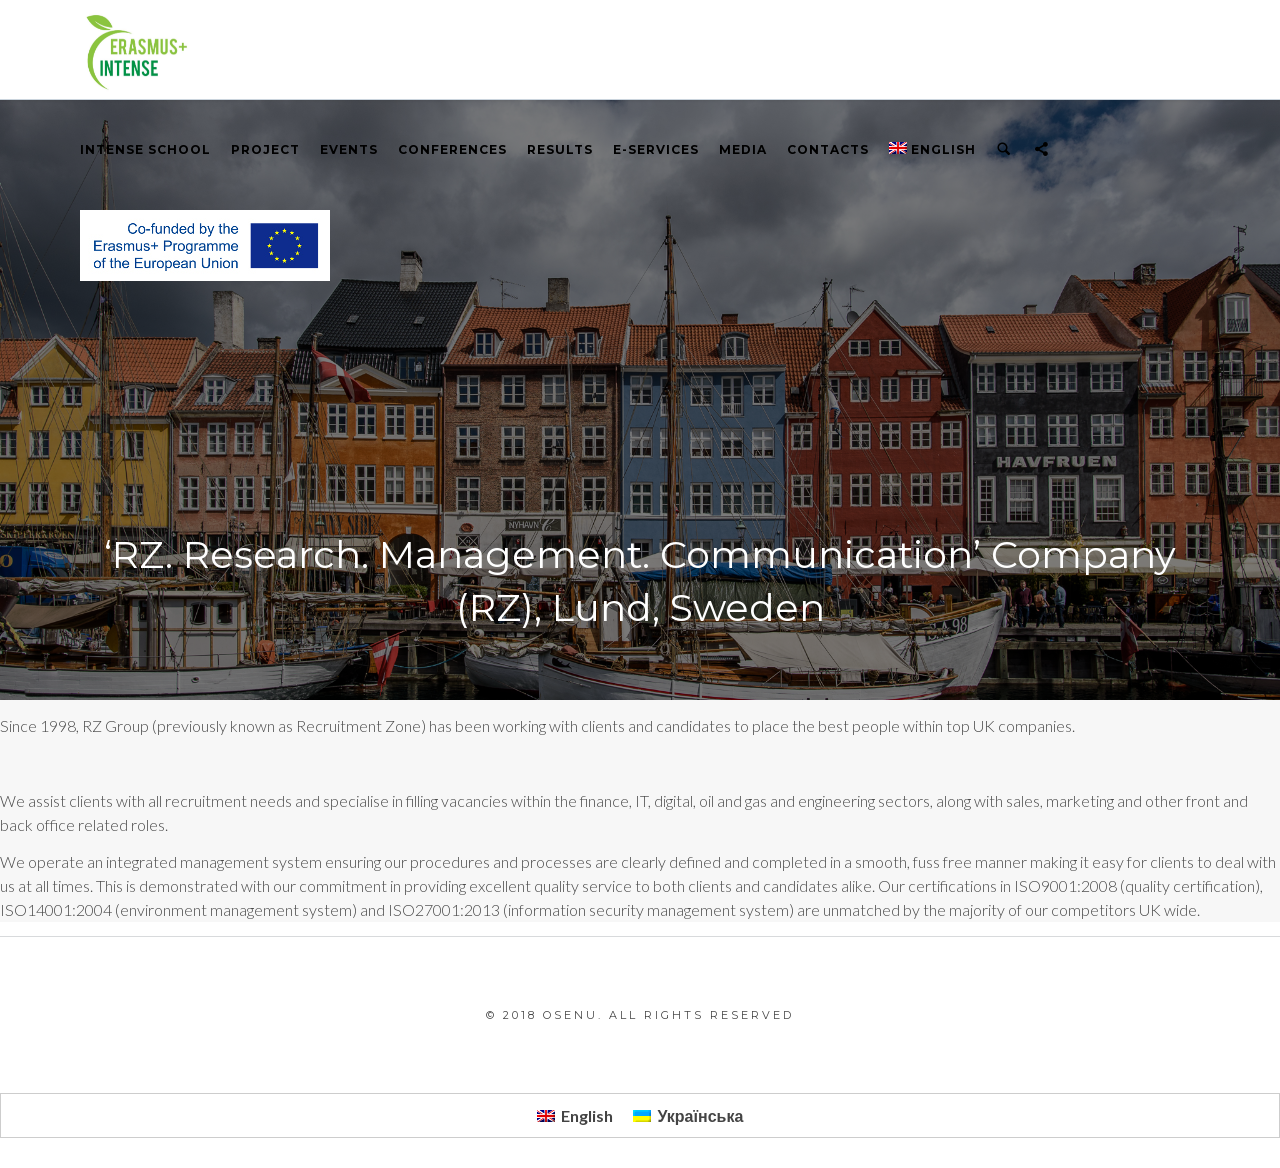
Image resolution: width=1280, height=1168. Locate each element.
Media (743, 149)
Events (349, 149)
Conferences (452, 149)
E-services (656, 149)
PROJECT (265, 149)
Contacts (828, 149)
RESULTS (560, 149)
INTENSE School (145, 149)
